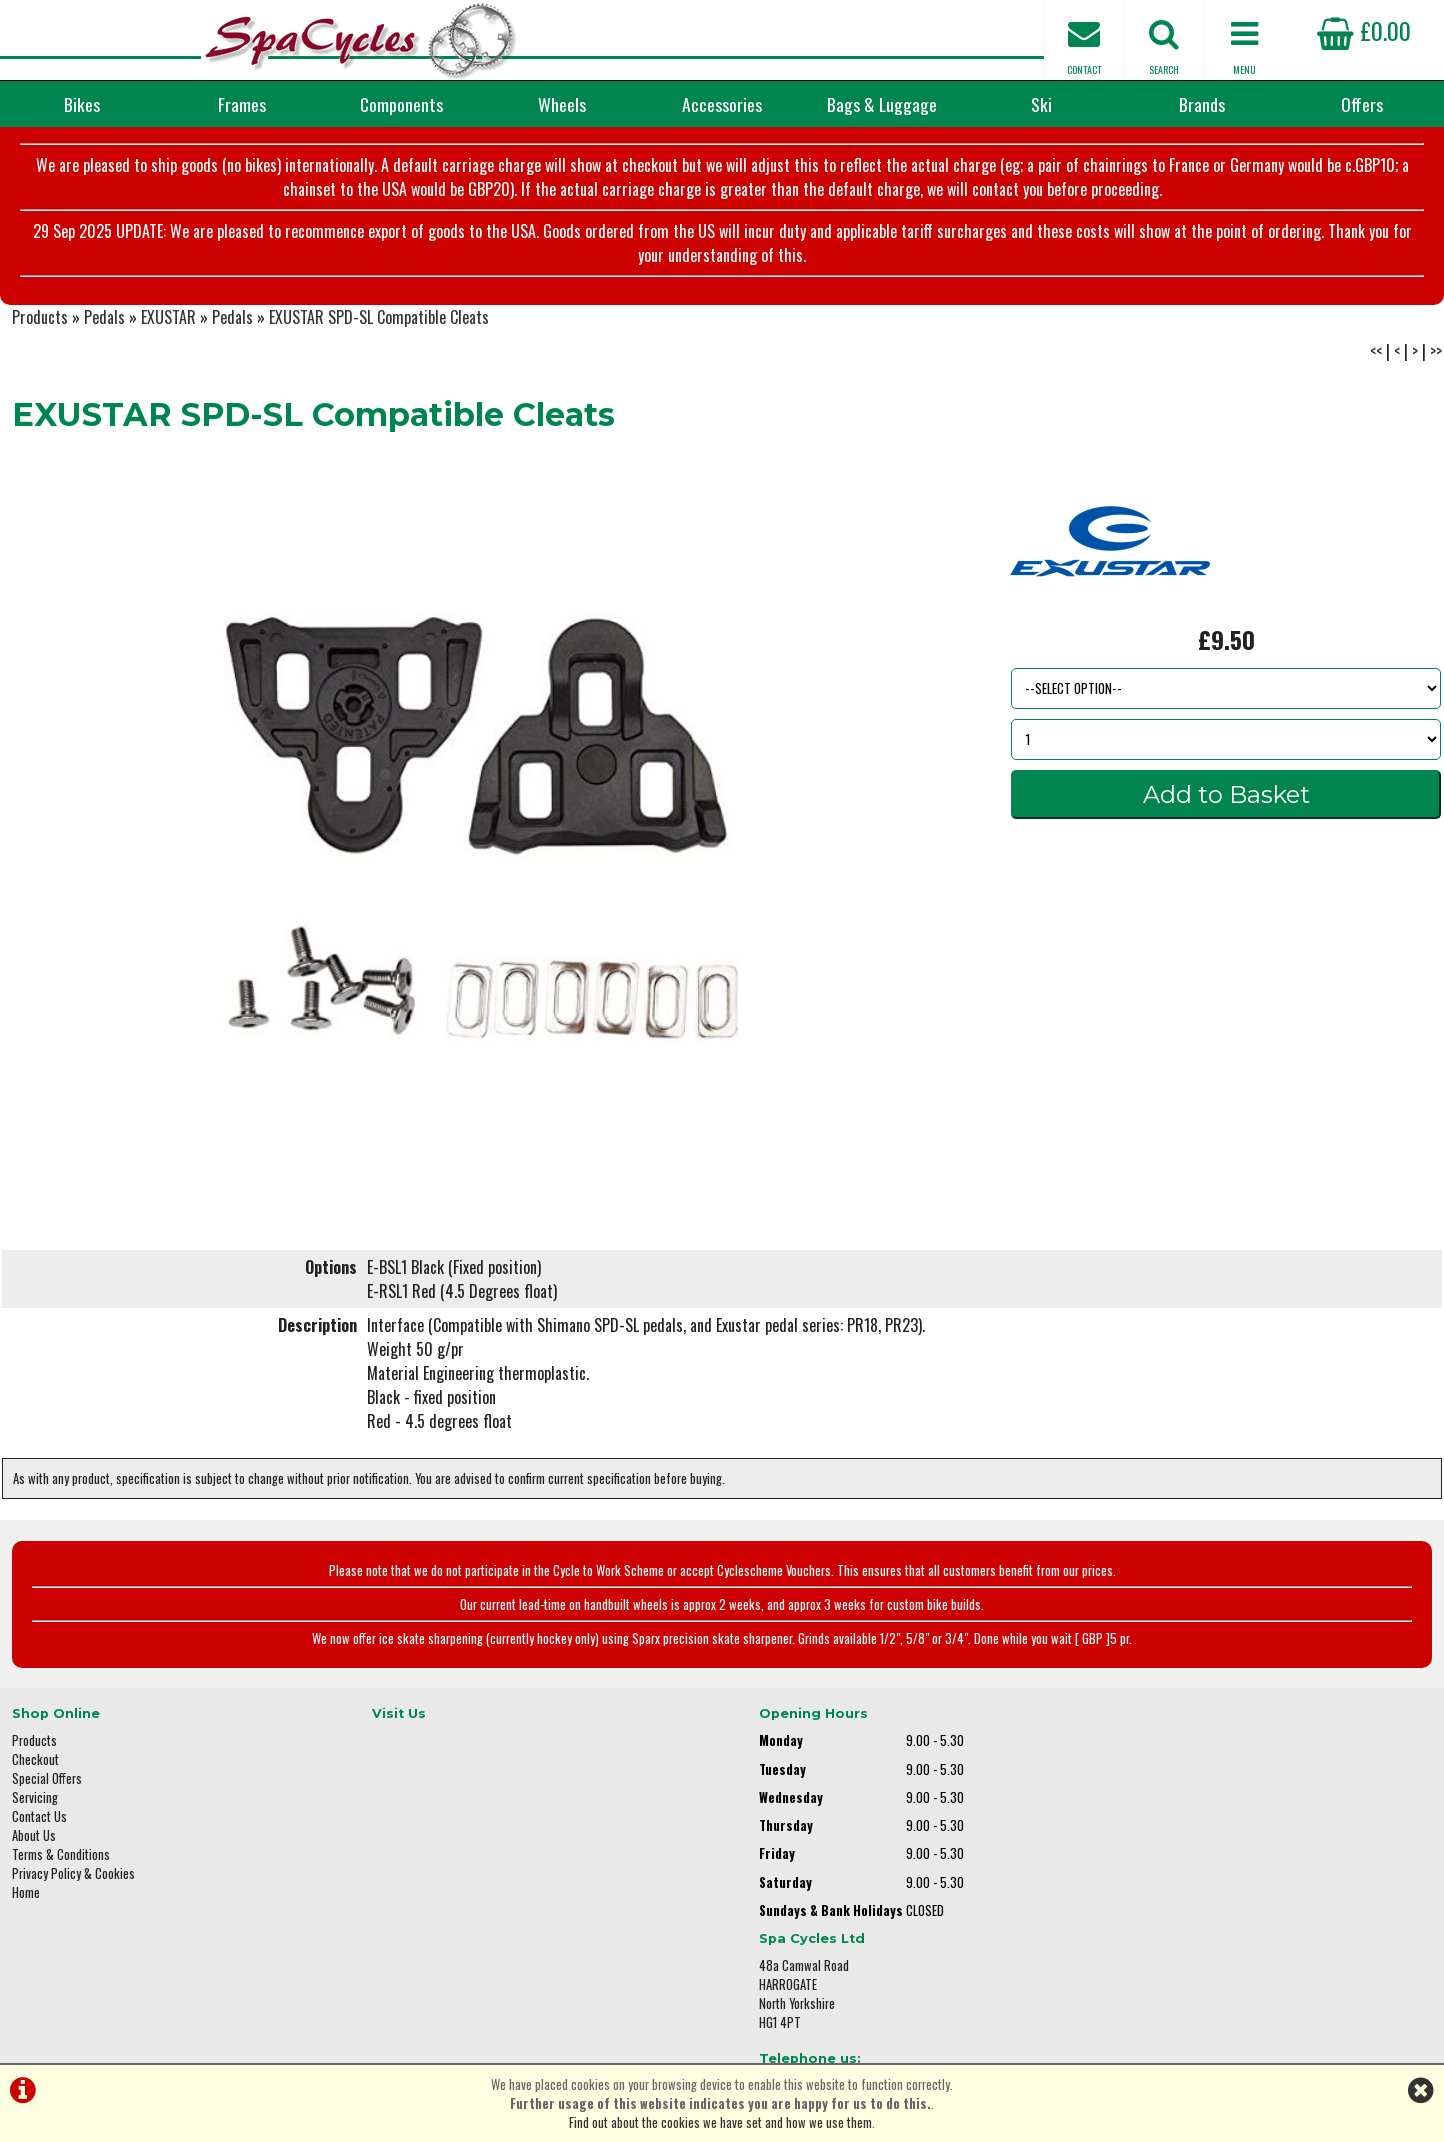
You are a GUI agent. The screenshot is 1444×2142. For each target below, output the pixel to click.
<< (1376, 360)
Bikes (82, 104)
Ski (1041, 104)
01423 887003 (1143, 1869)
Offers (1362, 104)
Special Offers (47, 1787)
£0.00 (1364, 30)
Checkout (35, 1768)
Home (26, 1901)
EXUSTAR (168, 326)
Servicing (35, 1806)
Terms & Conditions (61, 1863)
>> (1436, 360)
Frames (242, 104)
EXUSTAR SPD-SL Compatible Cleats (379, 326)
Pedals (104, 326)
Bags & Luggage (882, 104)
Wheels (562, 104)
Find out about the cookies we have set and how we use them (720, 2122)
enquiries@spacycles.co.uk (1177, 1932)
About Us (34, 1844)
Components (401, 104)
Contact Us (39, 1825)
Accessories (722, 104)
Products (40, 326)
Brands (1202, 104)
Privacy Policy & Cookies (73, 1882)
